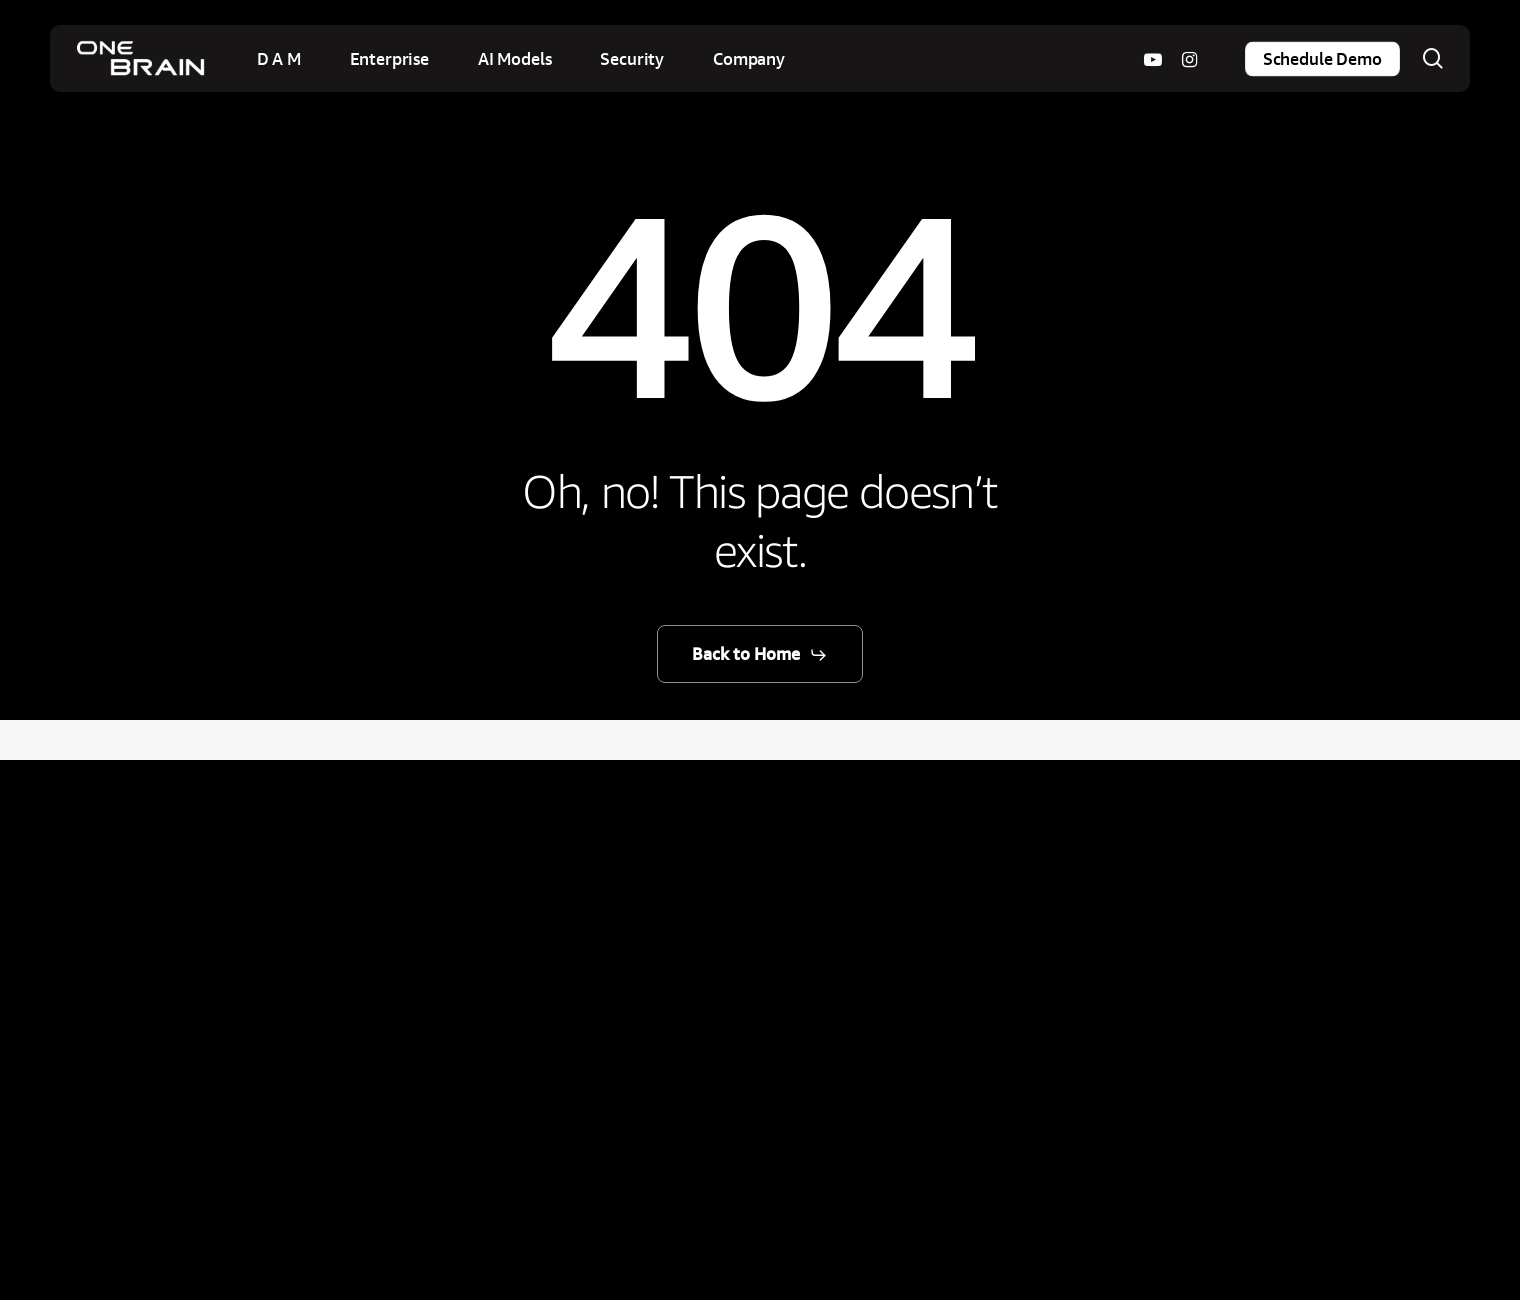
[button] (760, 655)
